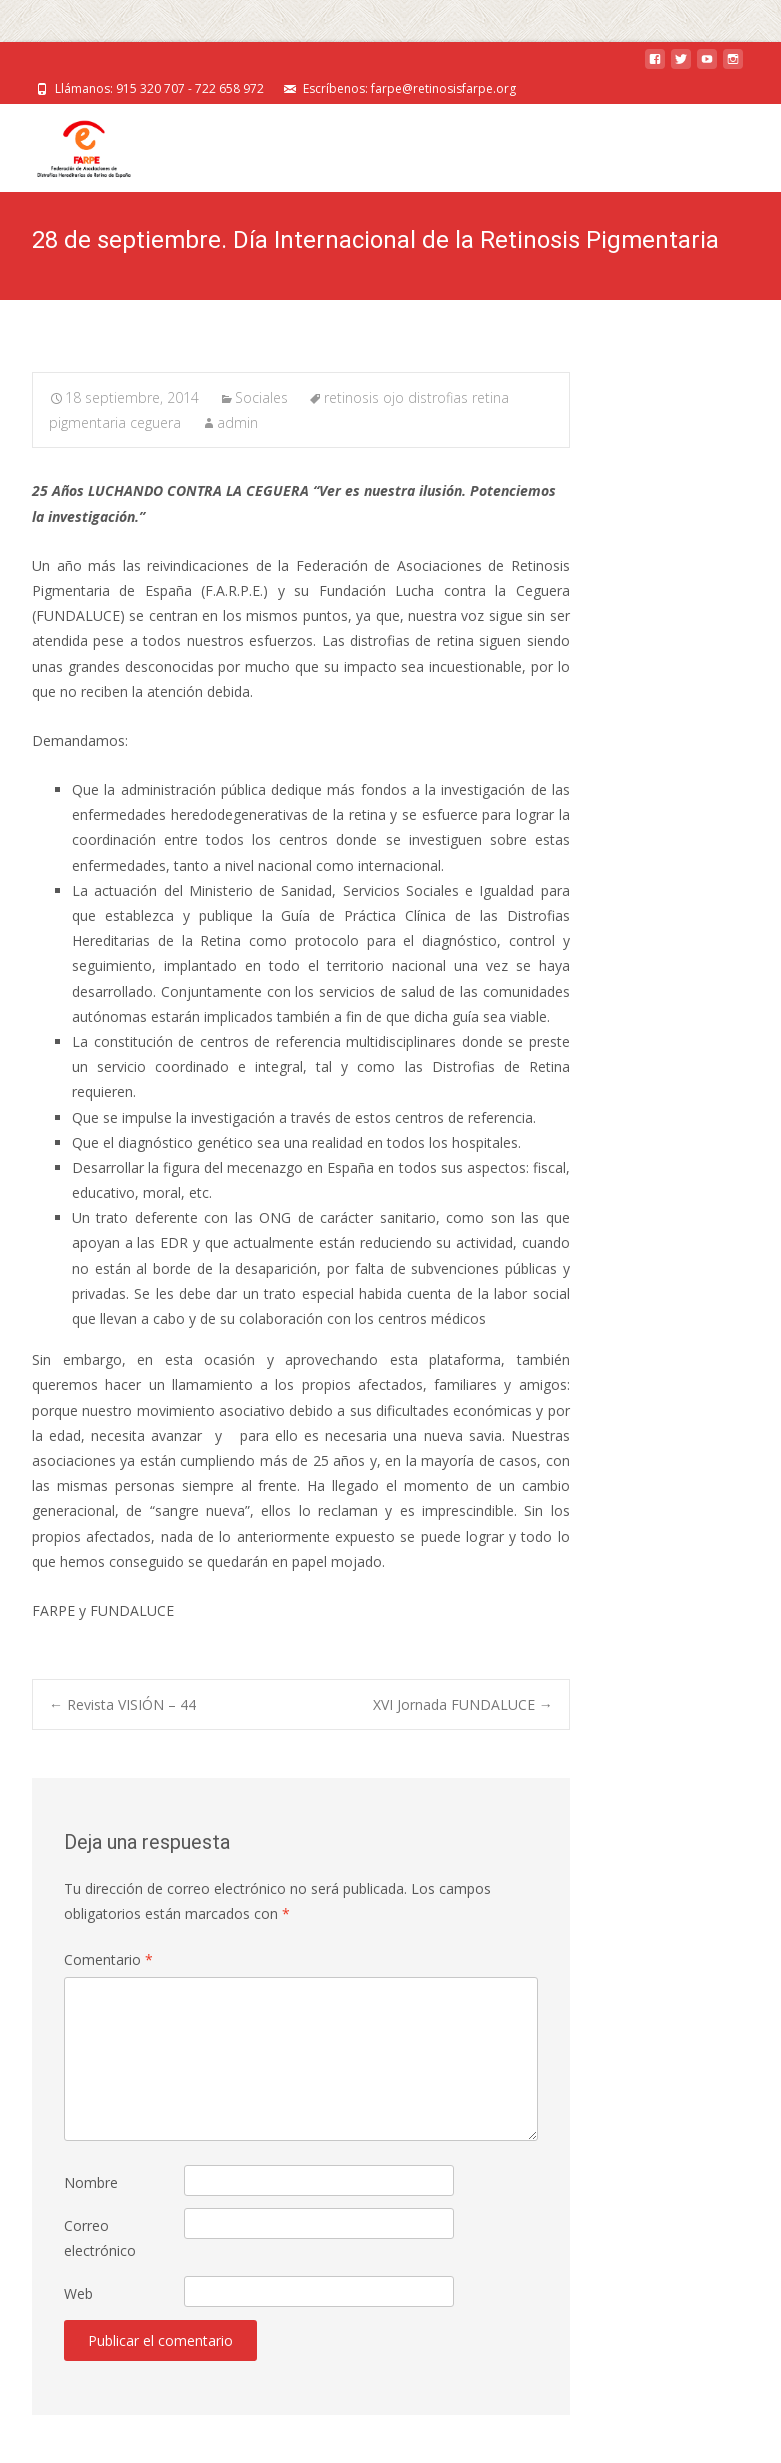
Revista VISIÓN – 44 (122, 1704)
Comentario (108, 1959)
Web (78, 2293)
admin (237, 422)
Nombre (91, 2182)
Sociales (261, 397)
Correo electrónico (100, 2238)
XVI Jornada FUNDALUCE (463, 1704)
